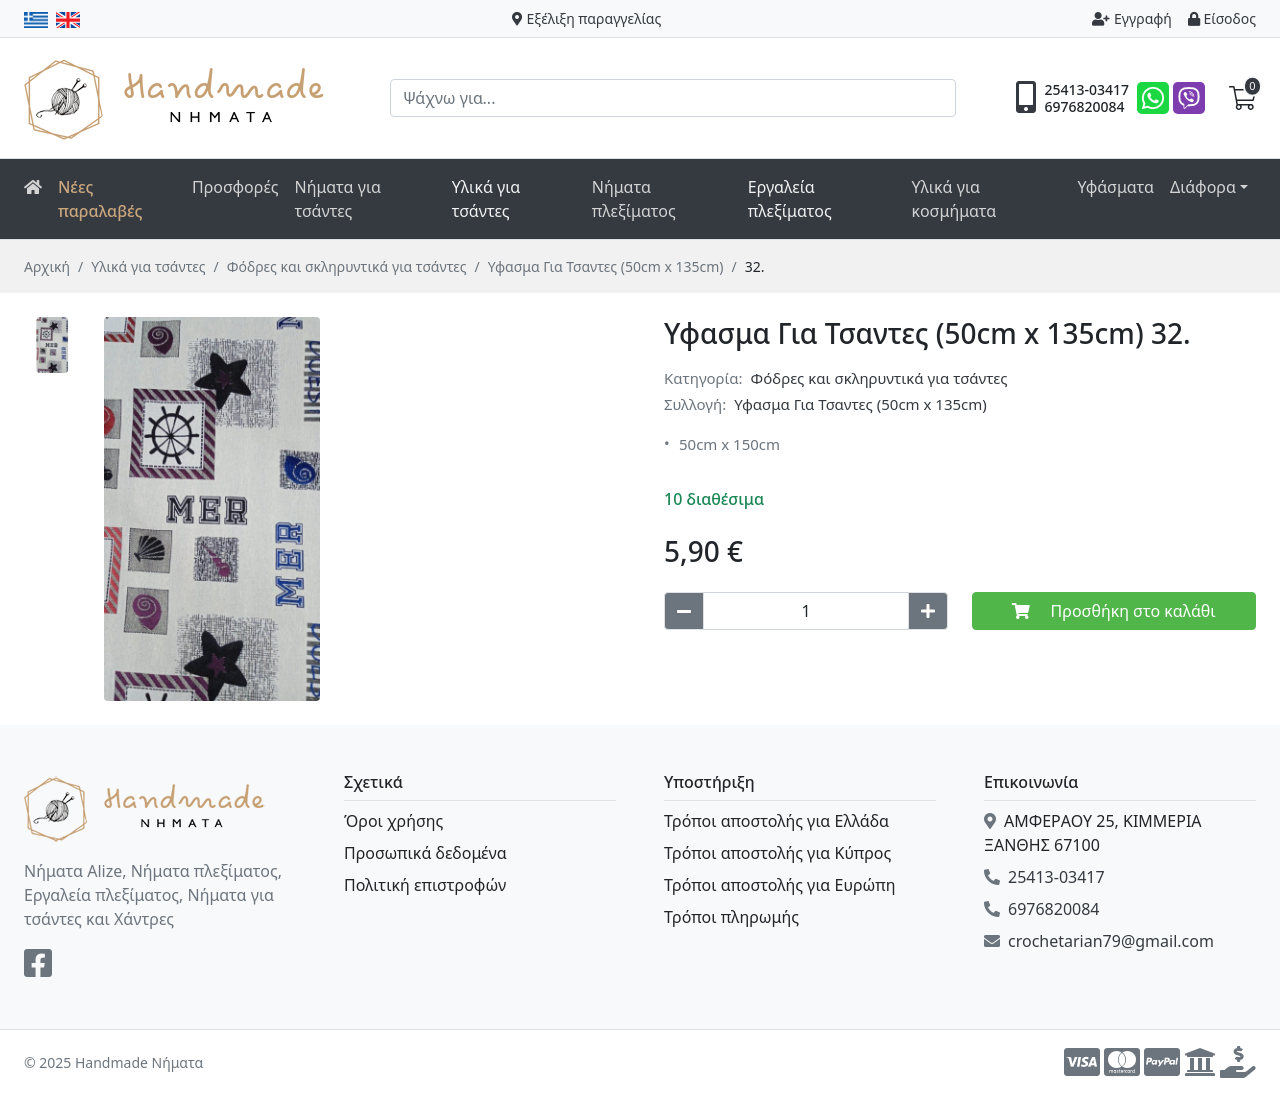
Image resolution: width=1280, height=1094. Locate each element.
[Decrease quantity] (684, 611)
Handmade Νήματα (177, 98)
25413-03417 (1086, 90)
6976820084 (1084, 107)
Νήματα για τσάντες (338, 199)
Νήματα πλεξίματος (634, 199)
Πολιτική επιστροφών (425, 885)
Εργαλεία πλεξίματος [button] (790, 199)
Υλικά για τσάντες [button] (486, 199)
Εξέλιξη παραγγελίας (587, 18)
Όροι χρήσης (393, 821)
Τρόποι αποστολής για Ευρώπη (779, 885)
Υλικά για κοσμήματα (953, 199)
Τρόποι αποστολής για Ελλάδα (776, 821)
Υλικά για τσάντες (148, 266)
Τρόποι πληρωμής (731, 917)
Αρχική (47, 266)
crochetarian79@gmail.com (1099, 941)
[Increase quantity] (928, 611)
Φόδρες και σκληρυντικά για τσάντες (347, 266)
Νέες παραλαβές (100, 199)
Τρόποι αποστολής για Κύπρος (777, 853)
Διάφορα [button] (1203, 187)
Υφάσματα (1115, 187)
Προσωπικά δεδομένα (425, 853)
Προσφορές (235, 187)
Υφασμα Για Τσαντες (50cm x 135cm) (606, 266)
